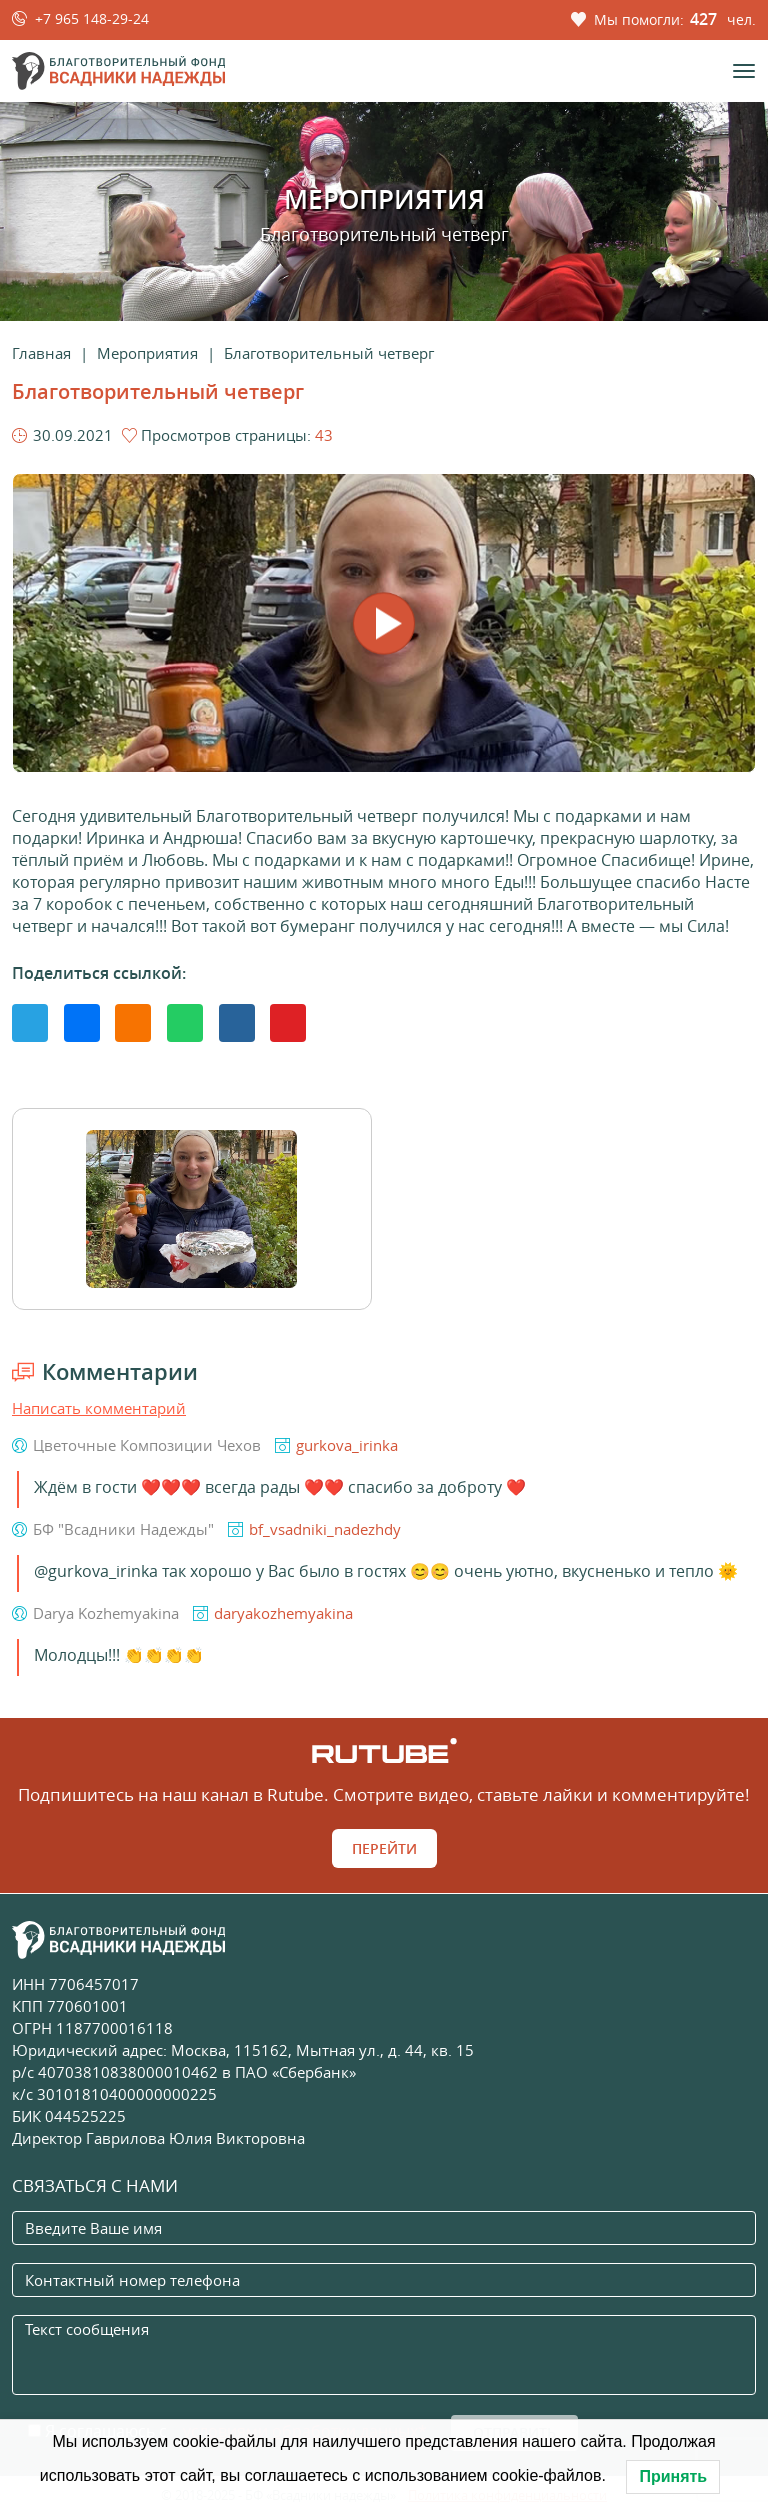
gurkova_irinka (347, 1445)
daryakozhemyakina (283, 1613)
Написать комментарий (99, 1408)
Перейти (384, 1848)
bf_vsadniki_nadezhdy (325, 1529)
